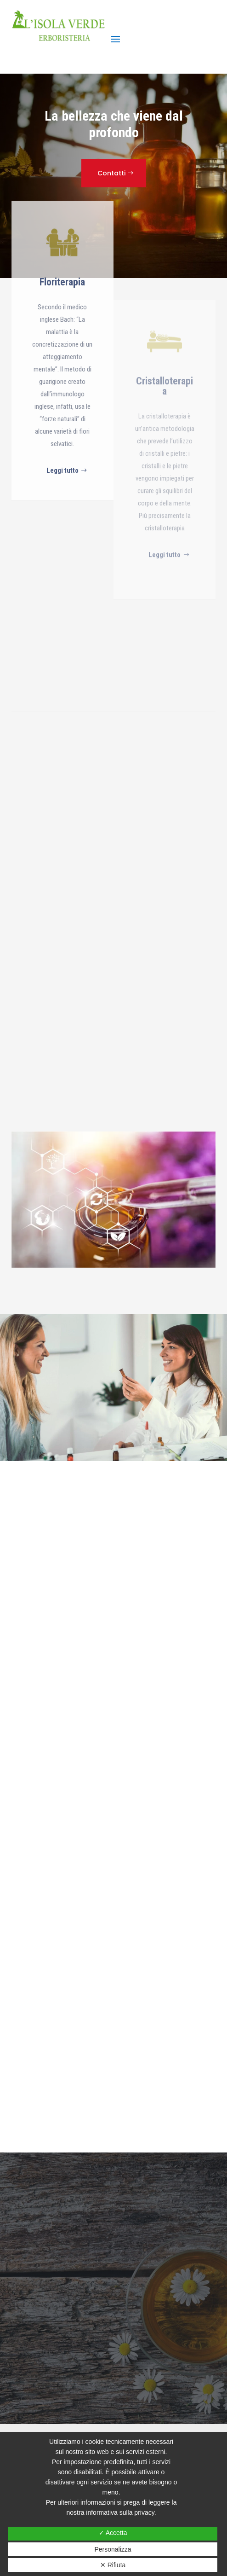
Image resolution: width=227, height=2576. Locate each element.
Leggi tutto (62, 578)
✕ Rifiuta (113, 2565)
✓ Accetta (113, 2532)
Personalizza (112, 2549)
